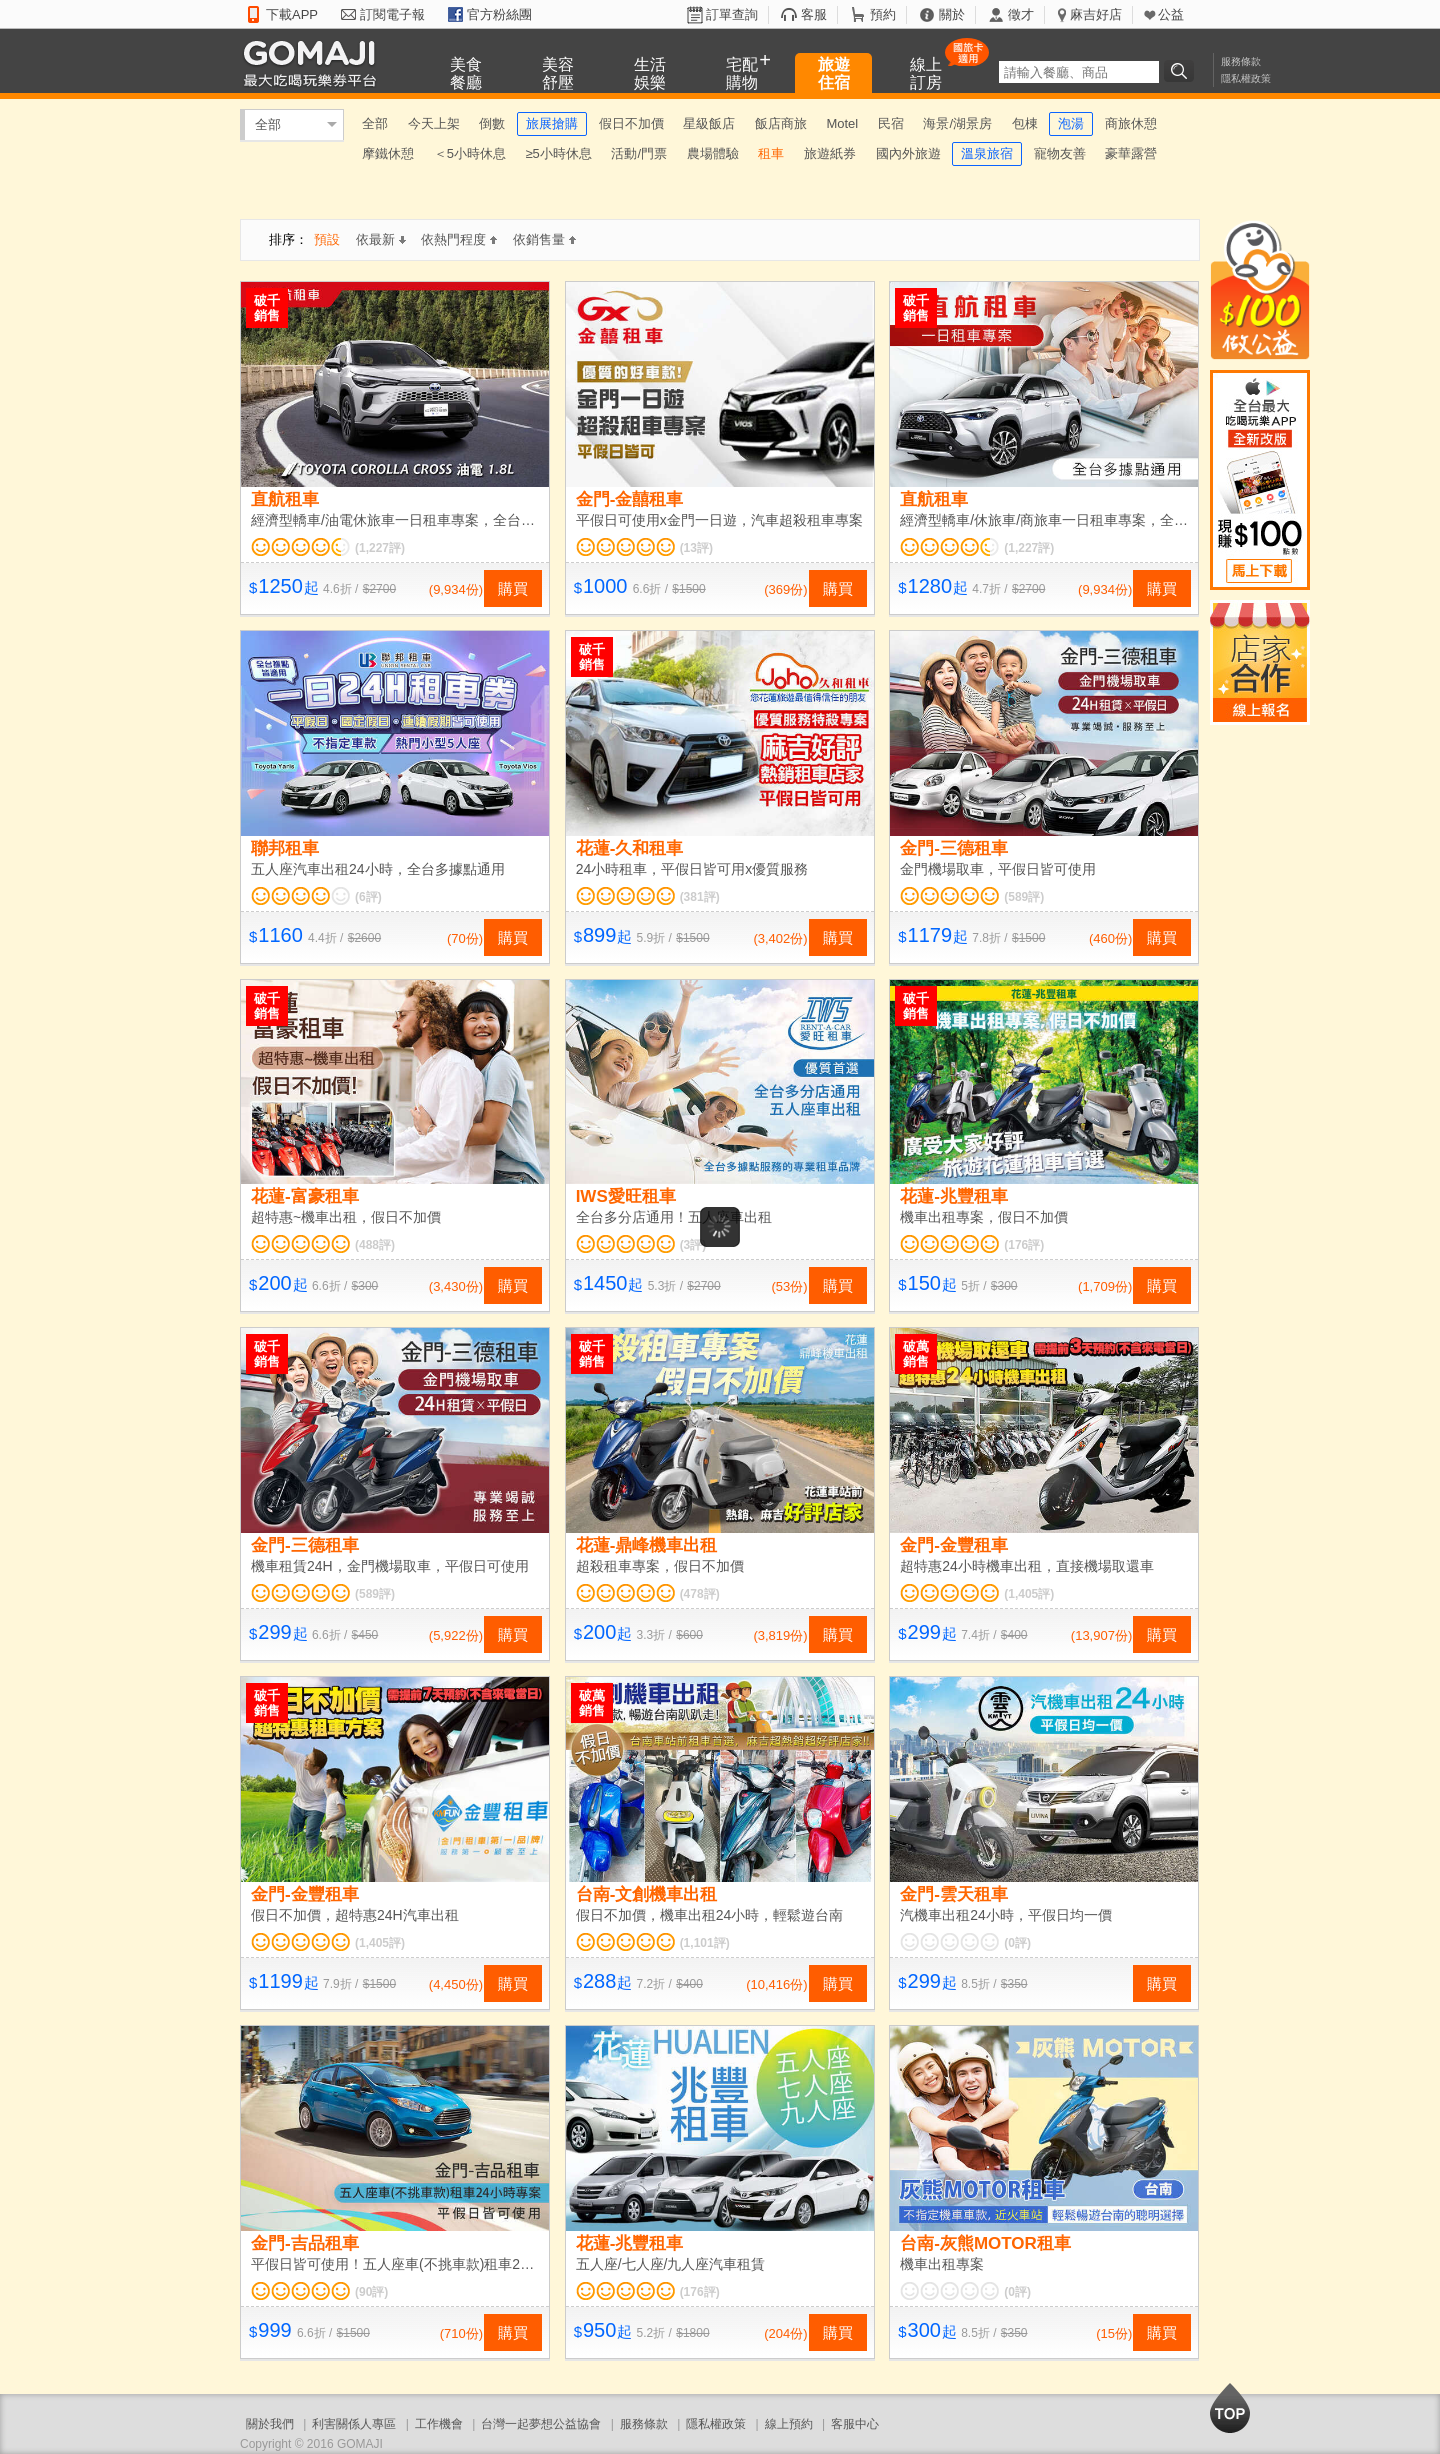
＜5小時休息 (470, 153)
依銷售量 (544, 239)
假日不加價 (631, 123)
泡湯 (1071, 123)
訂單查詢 (732, 14)
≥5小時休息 (558, 153)
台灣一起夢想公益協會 (541, 2424)
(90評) (371, 2292)
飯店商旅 (781, 123)
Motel (842, 123)
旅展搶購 (552, 123)
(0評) (1017, 1943)
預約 (883, 14)
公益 (1171, 14)
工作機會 (439, 2424)
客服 (814, 14)
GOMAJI (315, 62)
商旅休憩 (1131, 123)
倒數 (492, 123)
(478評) (700, 1594)
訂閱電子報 (392, 14)
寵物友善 (1060, 153)
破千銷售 (267, 308)
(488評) (375, 1245)
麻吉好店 (1096, 14)
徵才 (1021, 14)
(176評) (1024, 1245)
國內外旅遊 (908, 153)
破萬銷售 (916, 1354)
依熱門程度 (459, 239)
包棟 (1025, 123)
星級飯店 (709, 123)
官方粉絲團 (499, 14)
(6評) (368, 897)
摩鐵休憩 (388, 153)
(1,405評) (1029, 1594)
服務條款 (1241, 61)
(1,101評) (705, 1943)
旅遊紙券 (830, 153)
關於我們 (270, 2424)
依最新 (381, 239)
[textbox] (1079, 72)
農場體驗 (713, 153)
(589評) (1024, 897)
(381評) (700, 897)
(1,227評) (380, 548)
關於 (952, 14)
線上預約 (789, 2424)
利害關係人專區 (354, 2424)
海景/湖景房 (957, 123)
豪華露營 (1131, 153)
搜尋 (1182, 71)
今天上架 (434, 123)
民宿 (891, 123)
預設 (327, 239)
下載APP (292, 14)
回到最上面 (1230, 2408)
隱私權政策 (1246, 78)
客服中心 (855, 2424)
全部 (268, 124)
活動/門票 (639, 153)
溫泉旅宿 (987, 153)
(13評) (696, 548)
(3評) (693, 1245)
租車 (771, 153)
